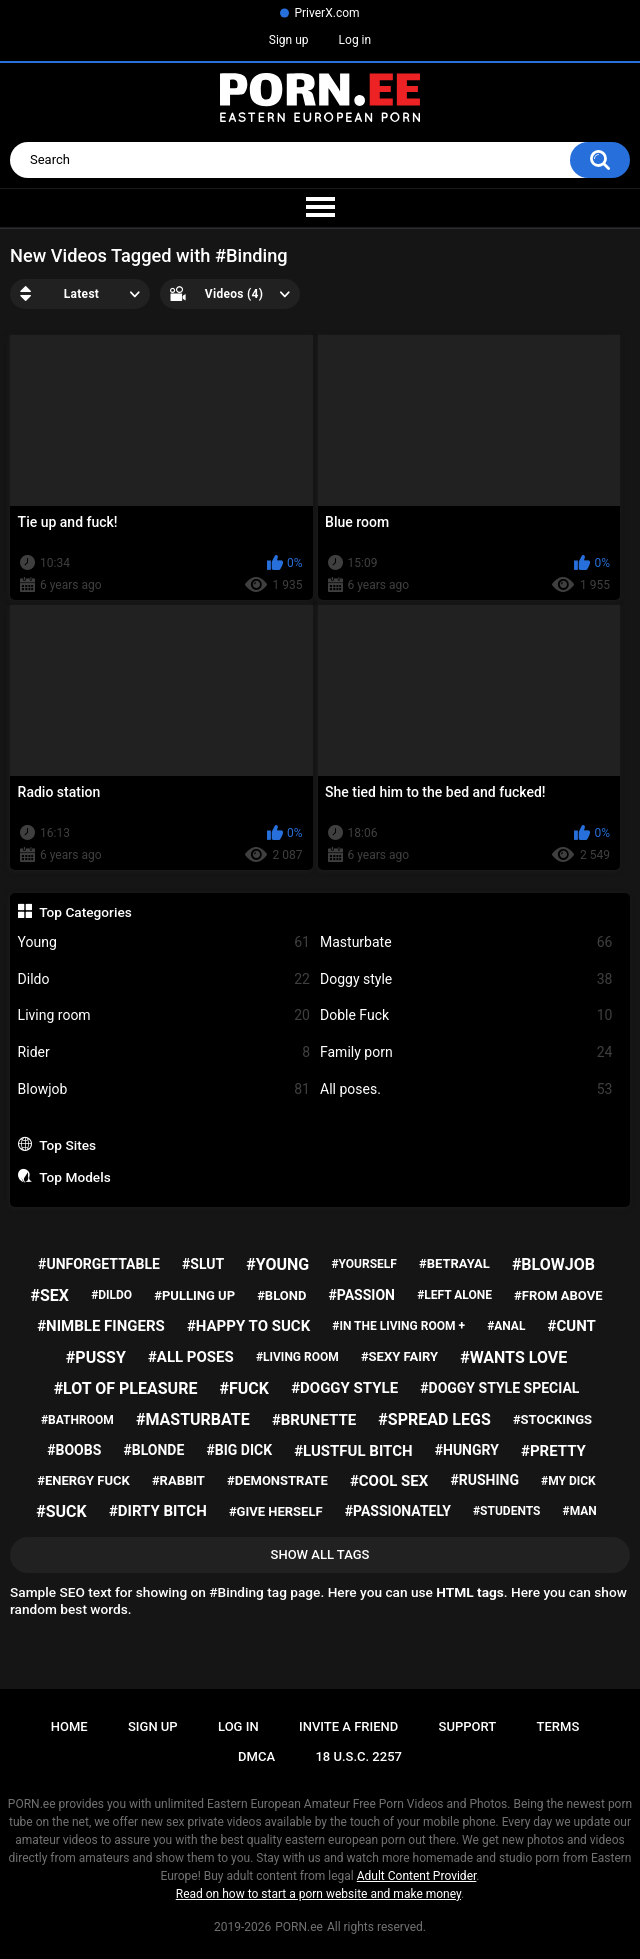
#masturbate (193, 1419)
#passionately (398, 1511)
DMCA (256, 1756)
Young (164, 942)
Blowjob (164, 1089)
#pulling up (194, 1295)
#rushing (484, 1480)
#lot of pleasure (126, 1388)
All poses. (466, 1089)
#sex (50, 1295)
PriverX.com (326, 13)
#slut (203, 1264)
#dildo (111, 1295)
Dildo (164, 979)
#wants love (513, 1357)
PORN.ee (299, 1927)
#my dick (568, 1481)
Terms (558, 1726)
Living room (164, 1015)
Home (69, 1726)
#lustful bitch (353, 1451)
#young (277, 1264)
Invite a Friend (348, 1726)
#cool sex (389, 1481)
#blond (281, 1295)
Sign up (289, 40)
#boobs (74, 1450)
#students (506, 1511)
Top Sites (67, 1145)
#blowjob (553, 1264)
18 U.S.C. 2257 (358, 1756)
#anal (506, 1326)
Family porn (466, 1052)
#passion (362, 1295)
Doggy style (466, 979)
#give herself (276, 1511)
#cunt (572, 1326)
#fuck (244, 1388)
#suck (61, 1511)
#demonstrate (277, 1480)
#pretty (553, 1451)
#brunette (314, 1420)
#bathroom (77, 1420)
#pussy (96, 1357)
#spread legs (434, 1419)
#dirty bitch (158, 1511)
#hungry (467, 1450)
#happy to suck (248, 1326)
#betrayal (454, 1263)
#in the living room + (398, 1326)
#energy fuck (83, 1480)
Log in (355, 40)
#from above (558, 1295)
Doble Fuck (466, 1015)
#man (580, 1511)
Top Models (75, 1177)
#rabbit (178, 1480)
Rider (164, 1052)
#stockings (552, 1419)
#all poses (191, 1357)
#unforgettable (99, 1264)
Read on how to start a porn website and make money (318, 1894)
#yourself (363, 1264)
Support (468, 1726)
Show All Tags (320, 1554)
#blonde (153, 1450)
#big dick (239, 1450)
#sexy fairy (399, 1356)
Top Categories (85, 912)
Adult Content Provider (417, 1876)
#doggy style (344, 1388)
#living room (297, 1357)
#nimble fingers (101, 1326)
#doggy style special (499, 1388)
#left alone (454, 1295)
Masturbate (466, 942)
